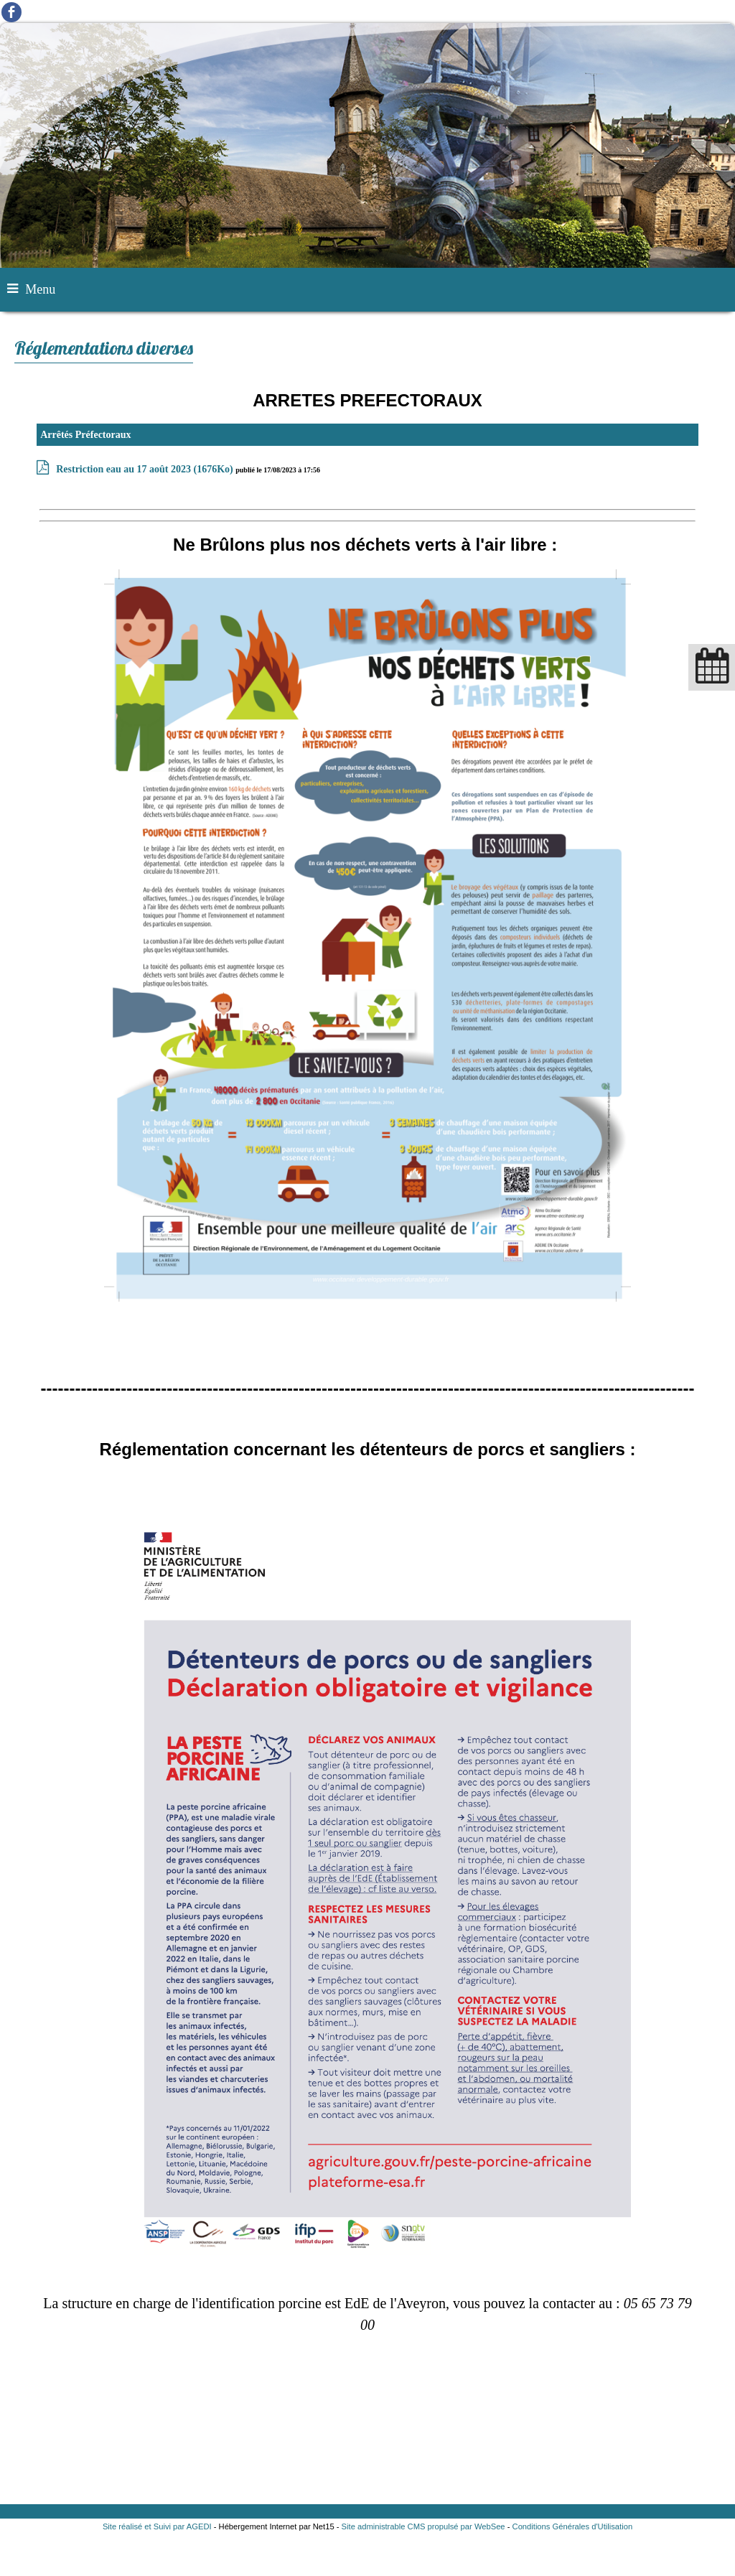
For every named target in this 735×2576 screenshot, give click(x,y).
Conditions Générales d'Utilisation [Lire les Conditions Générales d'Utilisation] (572, 2526)
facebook (11, 12)
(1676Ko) (145, 469)
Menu (40, 289)
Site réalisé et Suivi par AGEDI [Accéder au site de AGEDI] (157, 2526)
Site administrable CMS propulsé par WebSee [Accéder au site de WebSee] (423, 2526)
